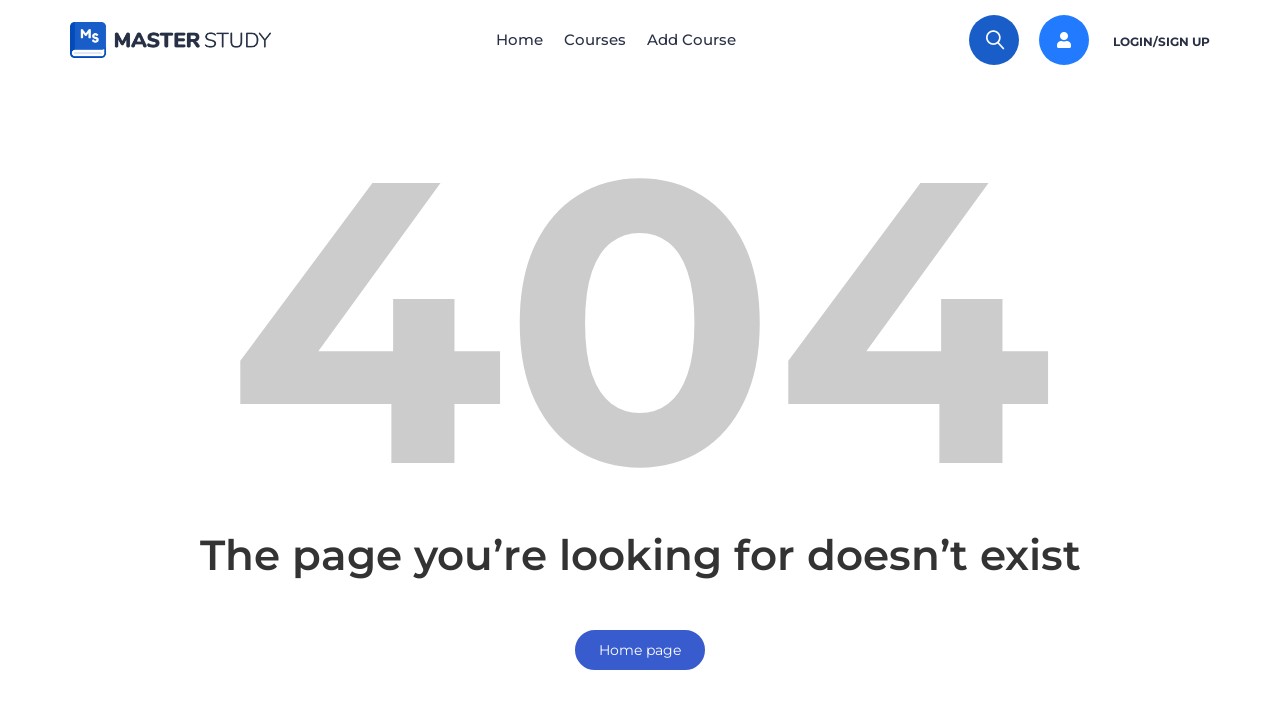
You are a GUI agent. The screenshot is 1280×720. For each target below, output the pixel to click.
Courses (595, 39)
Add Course (699, 39)
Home (511, 39)
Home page (640, 650)
